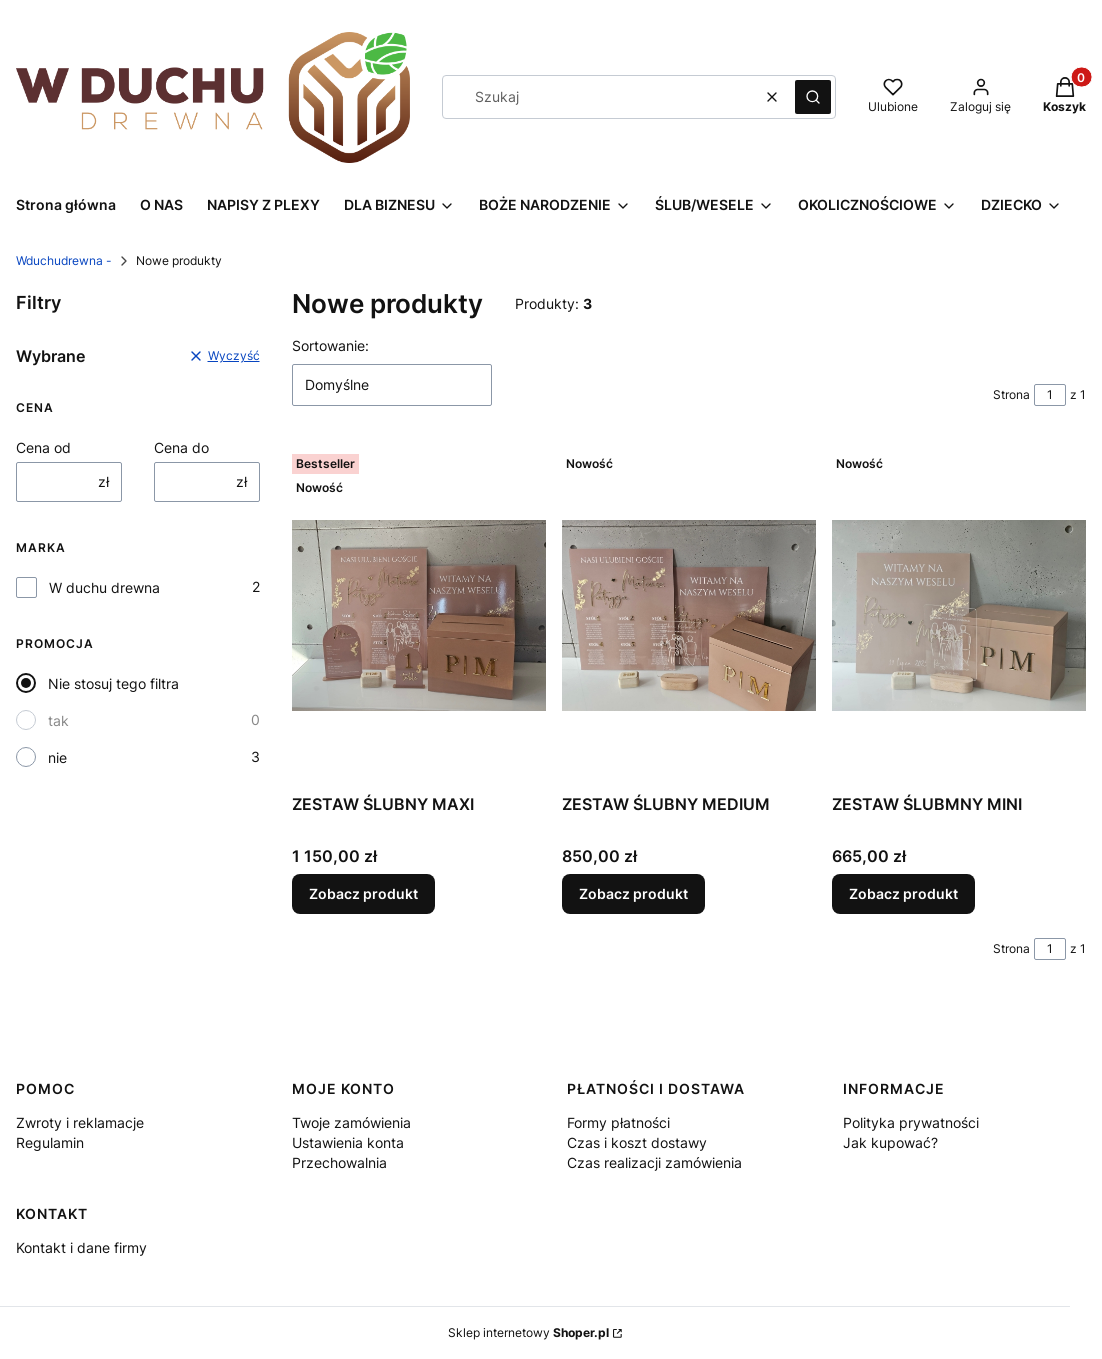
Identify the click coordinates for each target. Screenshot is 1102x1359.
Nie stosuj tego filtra (113, 683)
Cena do (181, 447)
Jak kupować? (890, 1142)
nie (57, 757)
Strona (1011, 394)
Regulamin (50, 1142)
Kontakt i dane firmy (81, 1247)
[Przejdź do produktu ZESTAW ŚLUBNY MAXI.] (419, 615)
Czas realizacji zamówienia (654, 1162)
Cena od (43, 447)
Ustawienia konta (348, 1142)
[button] (813, 97)
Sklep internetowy (528, 1332)
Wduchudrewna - (64, 260)
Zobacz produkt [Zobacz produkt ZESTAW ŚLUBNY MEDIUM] (633, 893)
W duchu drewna (104, 587)
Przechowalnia (339, 1162)
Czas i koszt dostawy (637, 1142)
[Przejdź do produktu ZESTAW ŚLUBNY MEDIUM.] (689, 615)
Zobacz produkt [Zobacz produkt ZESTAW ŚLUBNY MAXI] (363, 893)
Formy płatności (618, 1122)
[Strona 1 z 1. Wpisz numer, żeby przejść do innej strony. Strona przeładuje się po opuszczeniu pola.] (1050, 395)
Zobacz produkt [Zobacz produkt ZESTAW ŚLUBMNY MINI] (903, 893)
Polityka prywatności (911, 1122)
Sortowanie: (330, 345)
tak (58, 720)
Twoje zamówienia (351, 1122)
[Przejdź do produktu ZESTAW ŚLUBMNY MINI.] (959, 615)
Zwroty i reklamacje (80, 1122)
